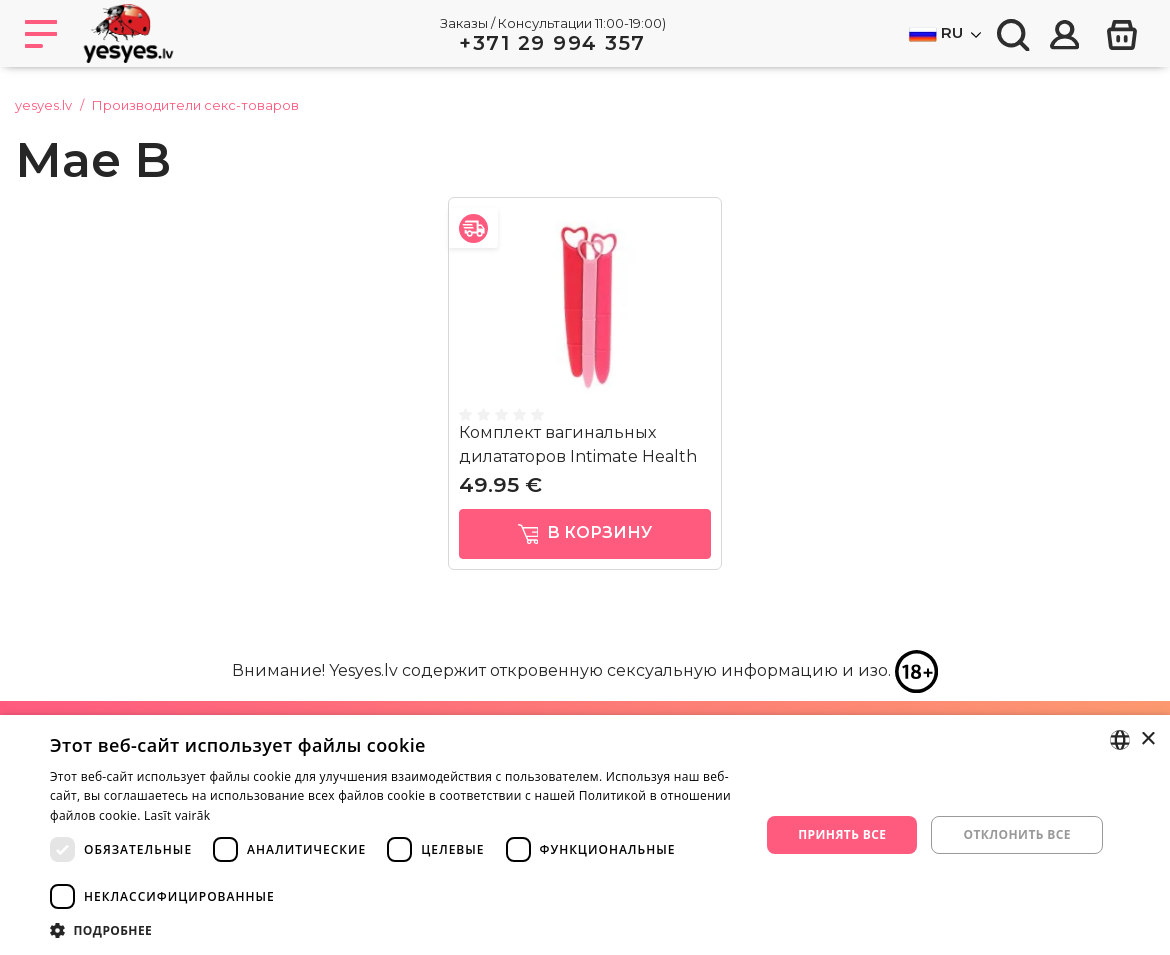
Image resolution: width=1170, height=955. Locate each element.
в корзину (585, 533)
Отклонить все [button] (1016, 834)
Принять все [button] (842, 834)
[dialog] (585, 835)
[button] (394, 930)
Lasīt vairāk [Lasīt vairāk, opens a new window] (177, 815)
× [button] (1147, 739)
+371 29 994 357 (552, 43)
